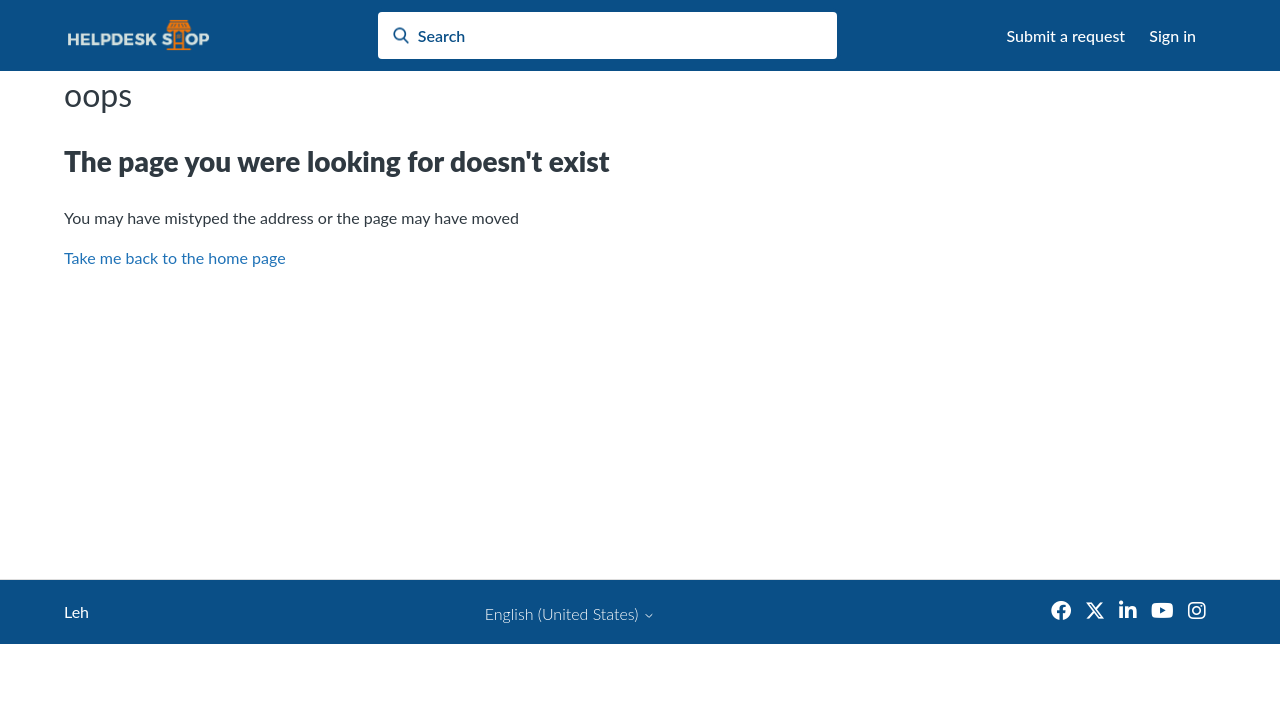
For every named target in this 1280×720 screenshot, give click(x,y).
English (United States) (570, 614)
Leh (76, 611)
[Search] (607, 35)
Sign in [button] (1172, 35)
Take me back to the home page (175, 257)
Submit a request (1066, 35)
